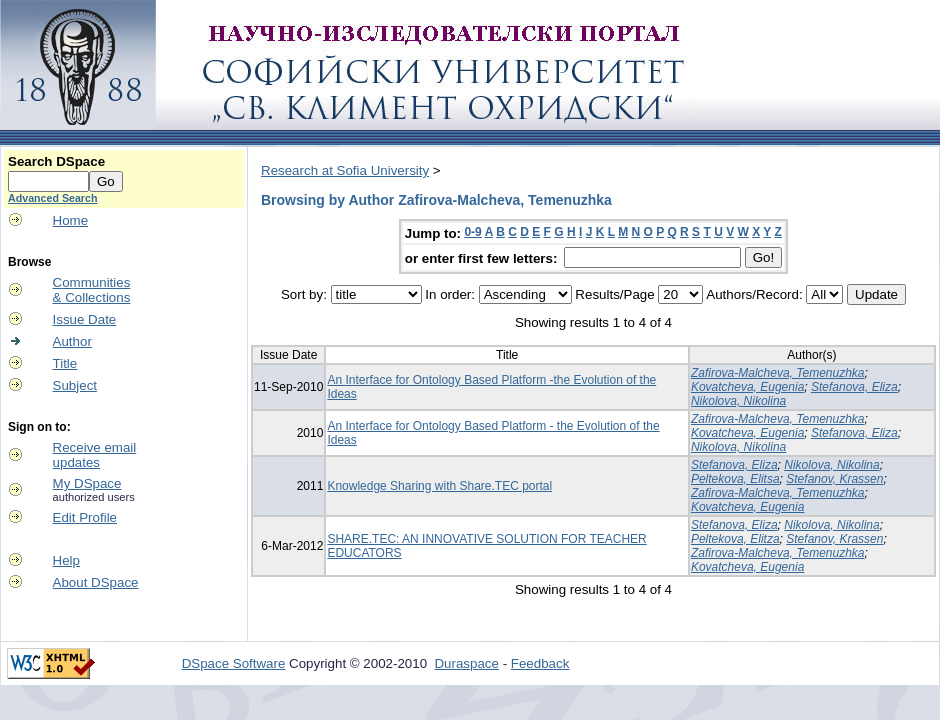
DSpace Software (234, 663)
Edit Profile (85, 517)
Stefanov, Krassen (834, 479)
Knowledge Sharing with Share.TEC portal (439, 486)
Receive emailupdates (95, 455)
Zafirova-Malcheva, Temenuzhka (778, 373)
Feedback (540, 663)
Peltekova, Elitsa (735, 479)
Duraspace (466, 663)
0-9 (472, 232)
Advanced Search (52, 198)
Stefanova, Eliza (854, 387)
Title (65, 363)
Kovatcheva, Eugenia (747, 387)
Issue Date (85, 319)
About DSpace (96, 582)
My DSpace (87, 483)
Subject (75, 385)
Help (66, 560)
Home (71, 220)
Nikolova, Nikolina (738, 401)
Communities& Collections (92, 290)
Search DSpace (56, 161)
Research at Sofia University (345, 170)
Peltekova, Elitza (735, 539)
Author (72, 341)
